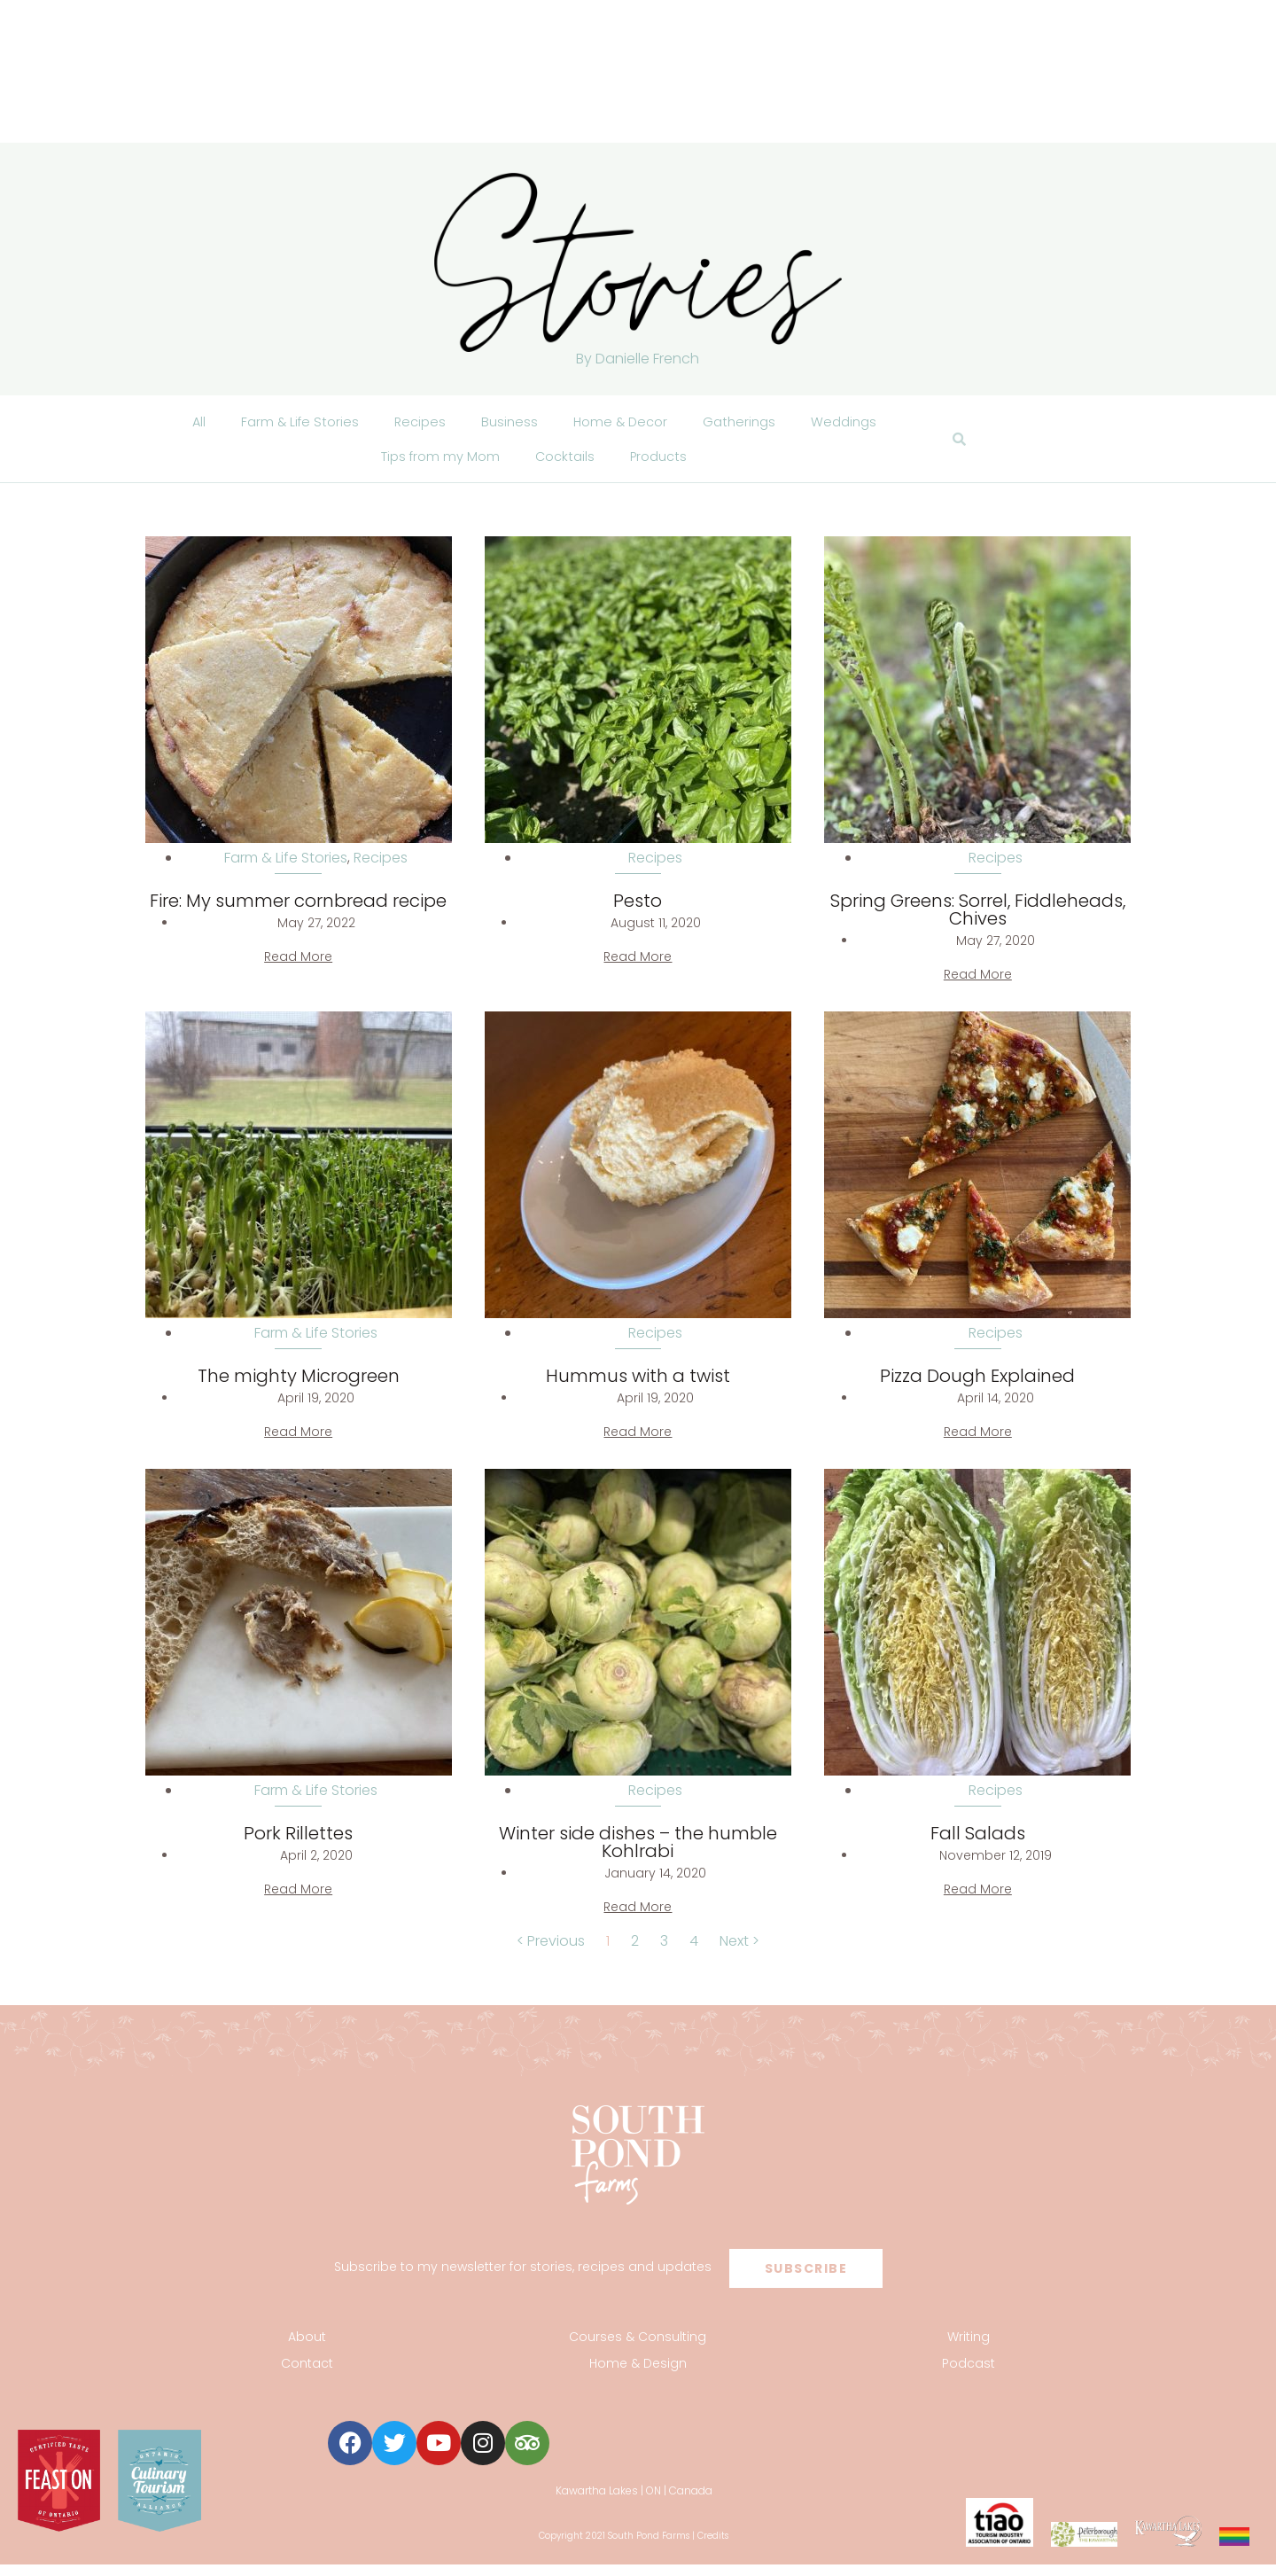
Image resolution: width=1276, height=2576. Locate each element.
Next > (739, 1953)
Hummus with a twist (638, 1388)
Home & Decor (621, 424)
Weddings (854, 424)
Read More (298, 969)
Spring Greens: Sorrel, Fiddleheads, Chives (977, 922)
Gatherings (744, 424)
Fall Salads (977, 1845)
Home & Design (638, 2376)
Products (665, 465)
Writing (968, 2349)
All (186, 424)
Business (506, 424)
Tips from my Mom (436, 465)
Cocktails (566, 465)
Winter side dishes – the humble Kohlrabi (638, 1854)
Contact (307, 2376)
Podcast (968, 2376)
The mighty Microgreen (299, 1388)
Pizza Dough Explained (977, 1388)
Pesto (637, 913)
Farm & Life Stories (290, 424)
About (307, 2349)
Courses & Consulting (637, 2349)
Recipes (414, 424)
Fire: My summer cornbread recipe (298, 913)
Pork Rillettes (298, 1845)
